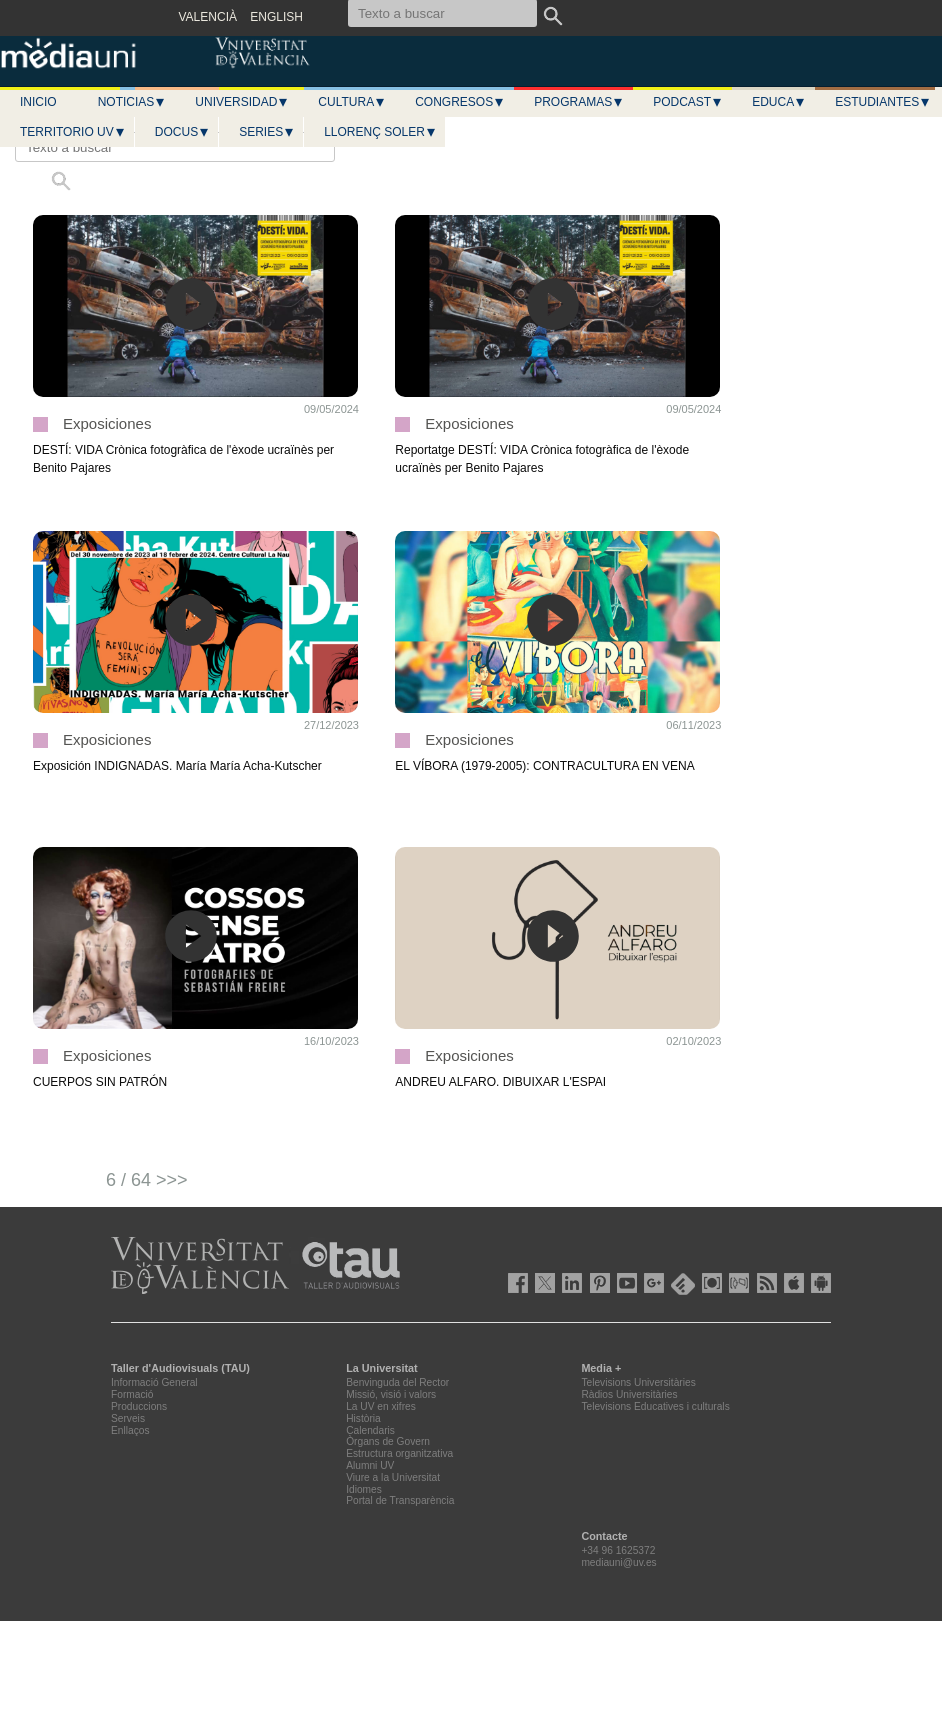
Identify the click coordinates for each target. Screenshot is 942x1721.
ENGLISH (276, 17)
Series (267, 132)
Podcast (688, 102)
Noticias (132, 102)
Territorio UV (73, 132)
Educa (779, 102)
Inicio (38, 102)
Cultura (352, 102)
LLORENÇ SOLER (380, 132)
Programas (579, 102)
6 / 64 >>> (147, 1180)
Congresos (460, 102)
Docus (182, 132)
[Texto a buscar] (175, 147)
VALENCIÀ (208, 17)
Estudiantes (883, 102)
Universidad (242, 102)
